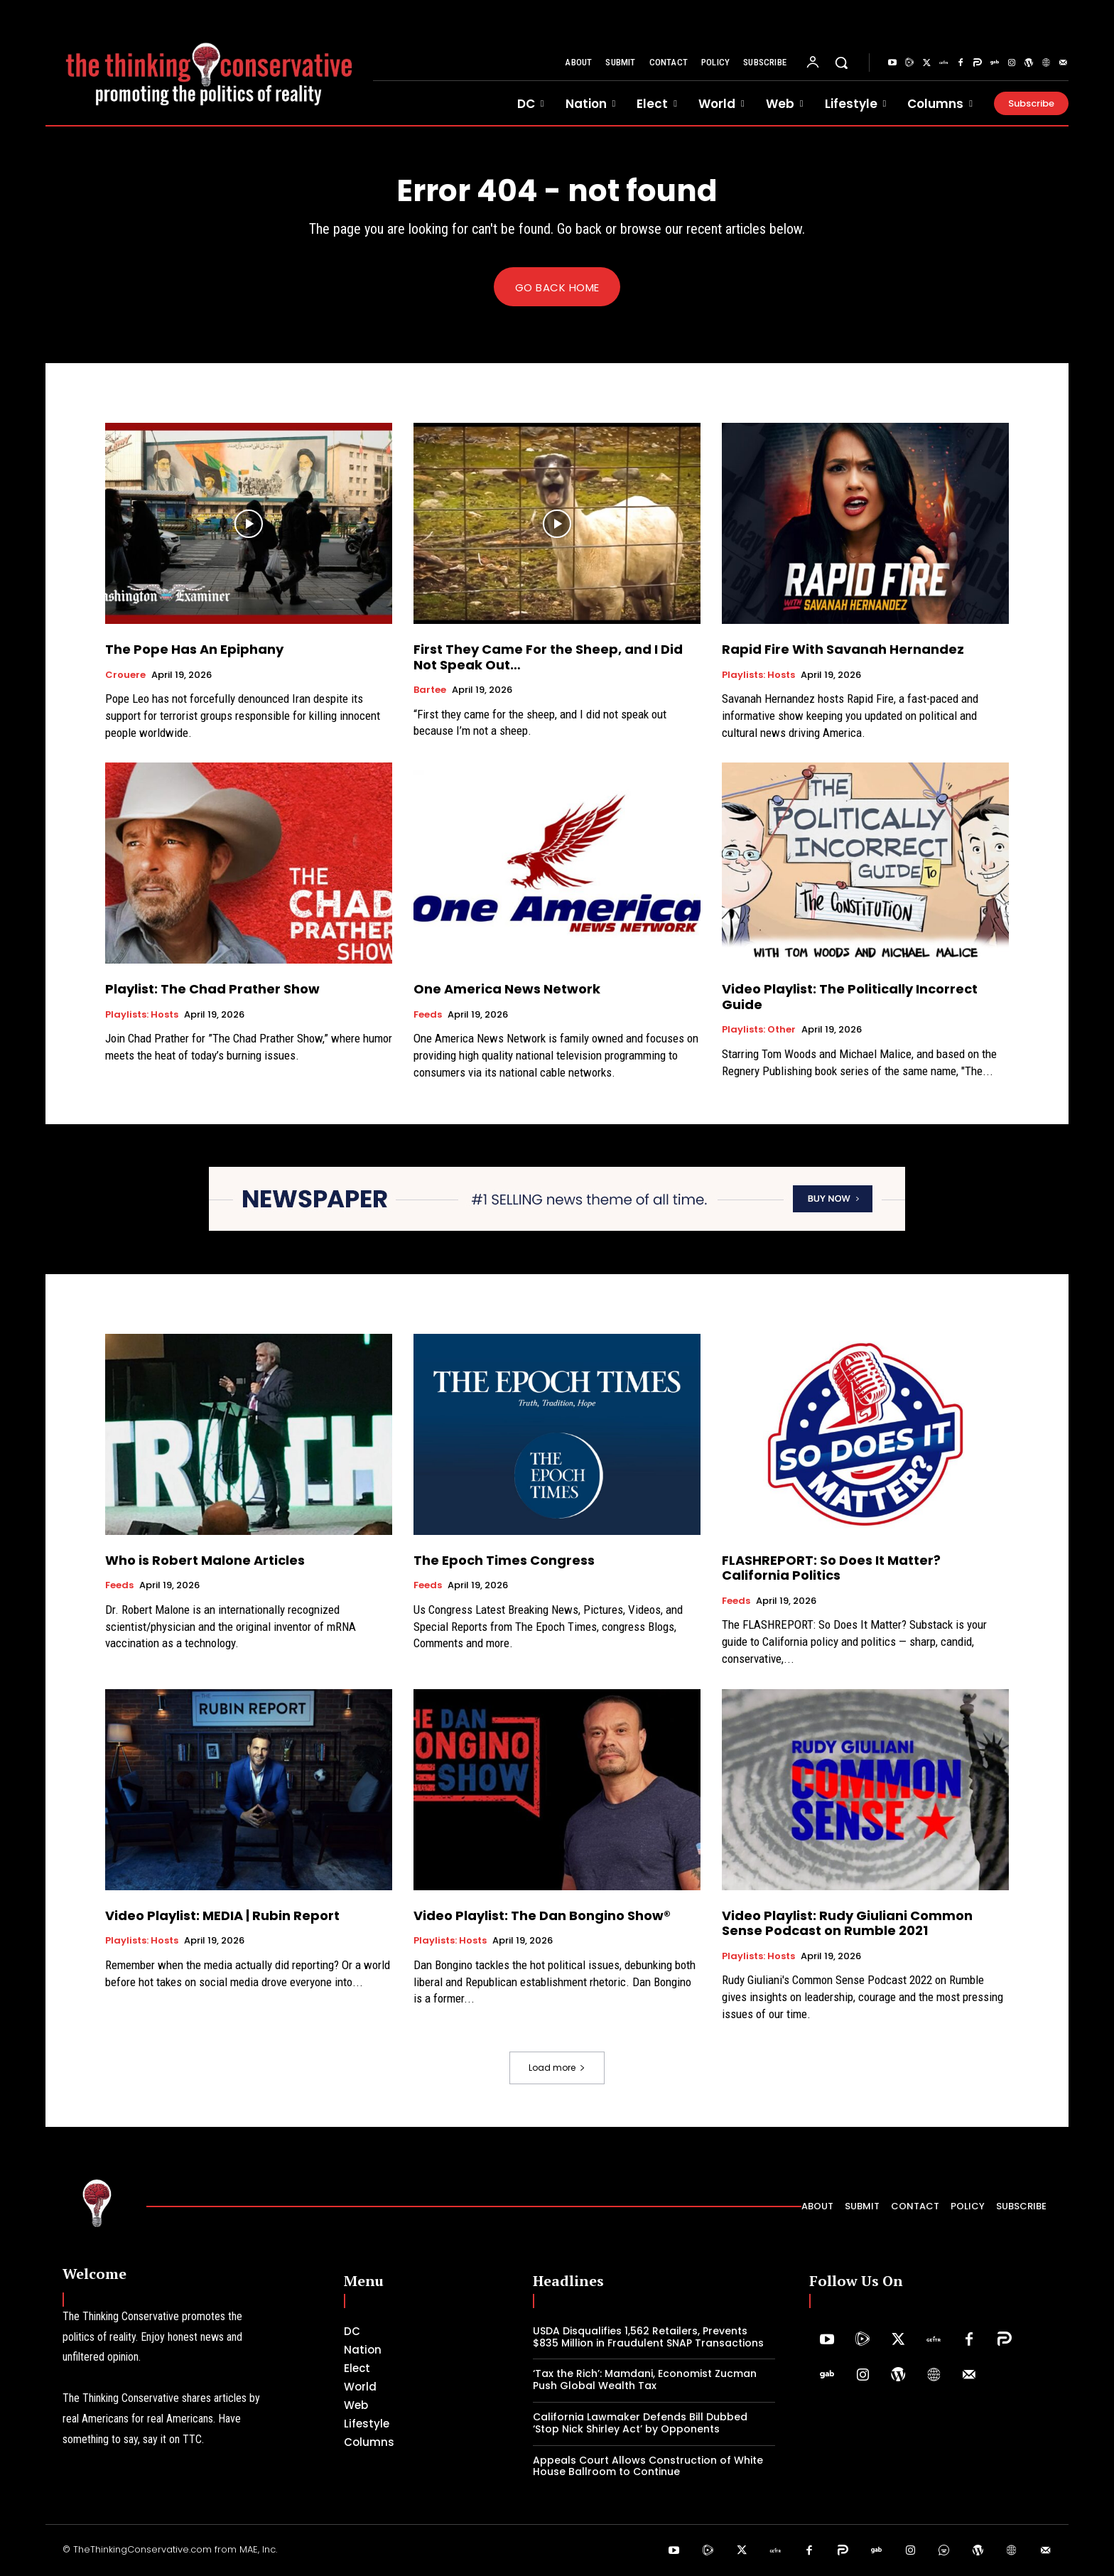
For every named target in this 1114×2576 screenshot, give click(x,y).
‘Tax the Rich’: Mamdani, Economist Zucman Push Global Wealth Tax (645, 2380)
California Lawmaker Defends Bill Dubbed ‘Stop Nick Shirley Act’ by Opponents (640, 2423)
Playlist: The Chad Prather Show (212, 989)
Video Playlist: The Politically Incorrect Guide (850, 997)
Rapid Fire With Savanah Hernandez (843, 650)
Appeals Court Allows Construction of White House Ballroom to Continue (648, 2466)
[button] (841, 62)
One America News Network (506, 989)
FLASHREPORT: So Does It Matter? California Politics (831, 1568)
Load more (557, 2068)
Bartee (429, 690)
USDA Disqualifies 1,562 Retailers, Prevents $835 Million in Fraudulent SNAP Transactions (648, 2337)
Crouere (125, 675)
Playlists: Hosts (758, 675)
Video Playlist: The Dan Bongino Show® (542, 1915)
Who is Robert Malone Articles (205, 1560)
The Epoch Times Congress (504, 1560)
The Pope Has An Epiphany (194, 650)
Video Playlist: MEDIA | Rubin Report (222, 1915)
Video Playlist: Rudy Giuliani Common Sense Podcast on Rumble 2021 (847, 1923)
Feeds (427, 1015)
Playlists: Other (759, 1030)
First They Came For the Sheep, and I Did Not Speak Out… (548, 657)
